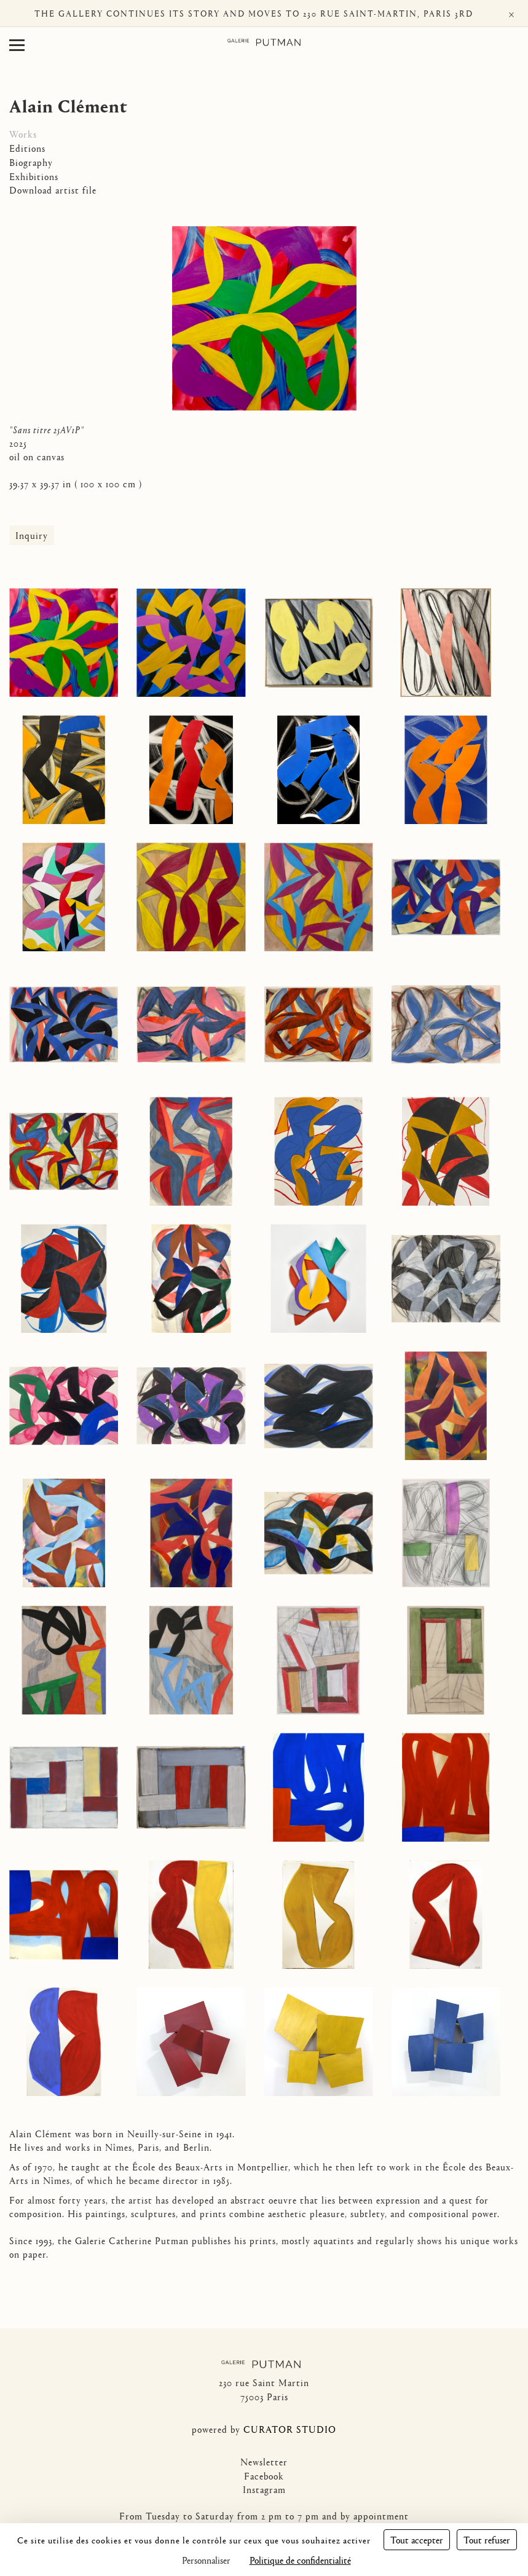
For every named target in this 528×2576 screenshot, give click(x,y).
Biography (31, 162)
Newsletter (264, 2461)
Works (23, 134)
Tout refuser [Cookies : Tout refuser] (486, 2539)
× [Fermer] (511, 12)
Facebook (264, 2475)
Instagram (264, 2489)
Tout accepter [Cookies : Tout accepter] (416, 2539)
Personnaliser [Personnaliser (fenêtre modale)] (206, 2560)
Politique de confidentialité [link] (300, 2560)
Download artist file (53, 190)
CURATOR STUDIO (289, 2429)
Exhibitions (33, 176)
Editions (27, 148)
